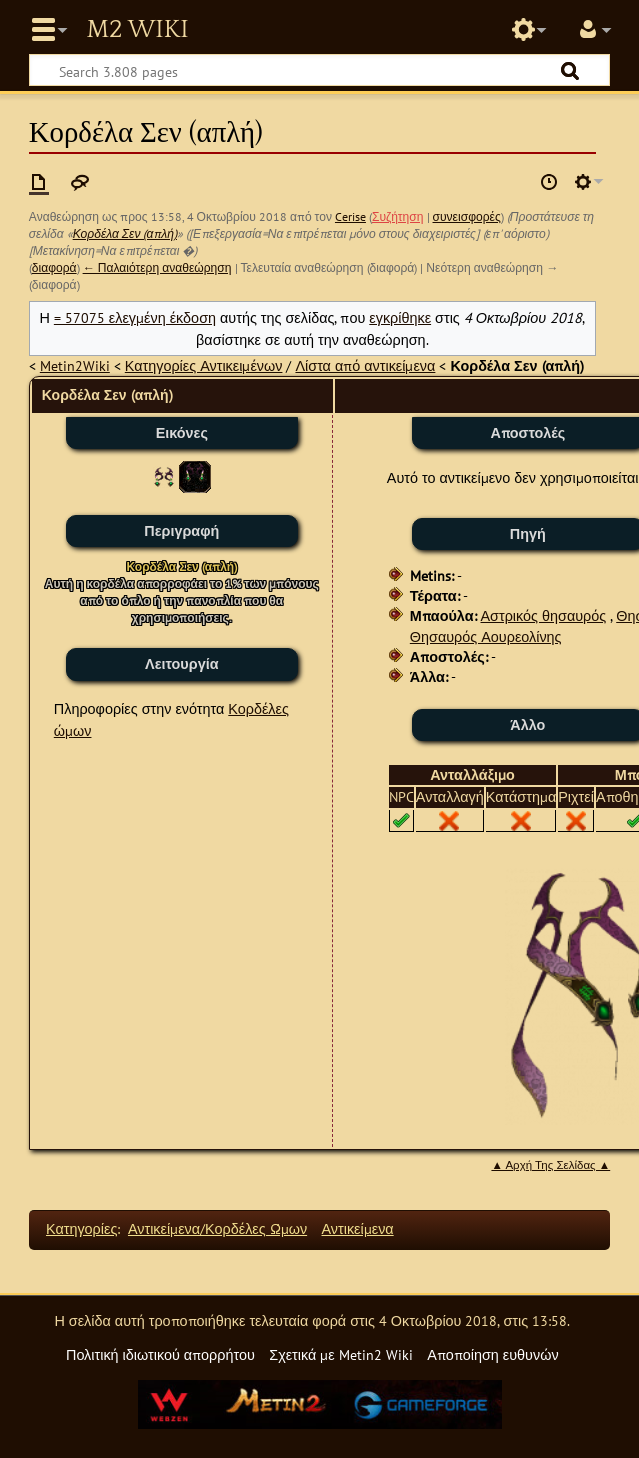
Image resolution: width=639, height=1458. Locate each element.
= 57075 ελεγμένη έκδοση (135, 317)
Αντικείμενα (358, 1228)
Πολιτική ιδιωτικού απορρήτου (160, 1354)
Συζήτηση (398, 216)
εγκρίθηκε (400, 317)
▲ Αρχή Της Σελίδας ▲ (550, 1165)
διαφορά (54, 267)
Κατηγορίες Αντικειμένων (204, 365)
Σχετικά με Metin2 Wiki (341, 1354)
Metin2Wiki (75, 365)
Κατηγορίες (81, 1228)
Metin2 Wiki (137, 30)
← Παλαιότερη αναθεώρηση (157, 267)
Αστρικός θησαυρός (544, 615)
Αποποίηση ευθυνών (492, 1354)
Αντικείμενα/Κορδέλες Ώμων (217, 1228)
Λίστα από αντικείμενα (365, 365)
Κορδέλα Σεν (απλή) (125, 233)
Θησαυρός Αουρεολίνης (486, 636)
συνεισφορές (467, 216)
